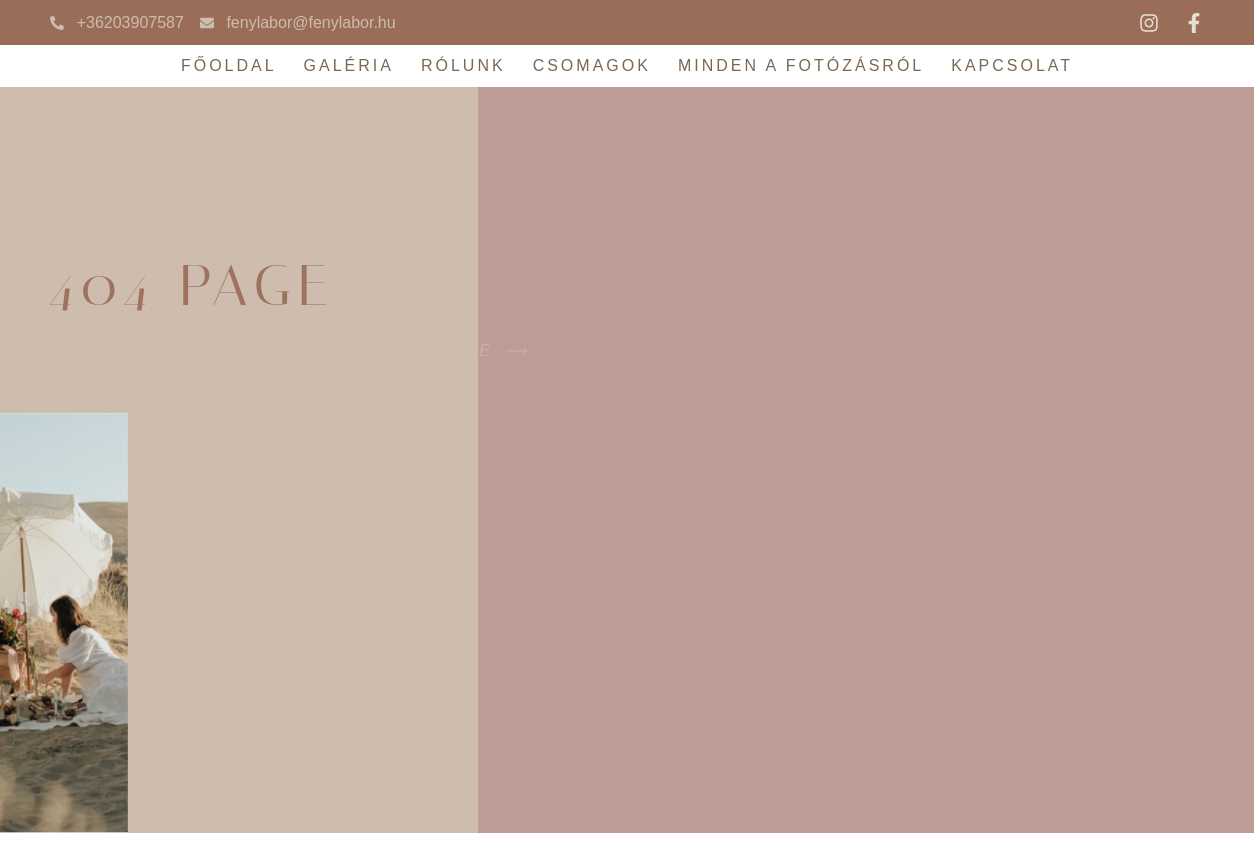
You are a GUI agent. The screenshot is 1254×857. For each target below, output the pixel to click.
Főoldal (229, 65)
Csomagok (592, 65)
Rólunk (463, 65)
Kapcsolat (1012, 65)
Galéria (349, 65)
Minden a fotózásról (801, 65)
